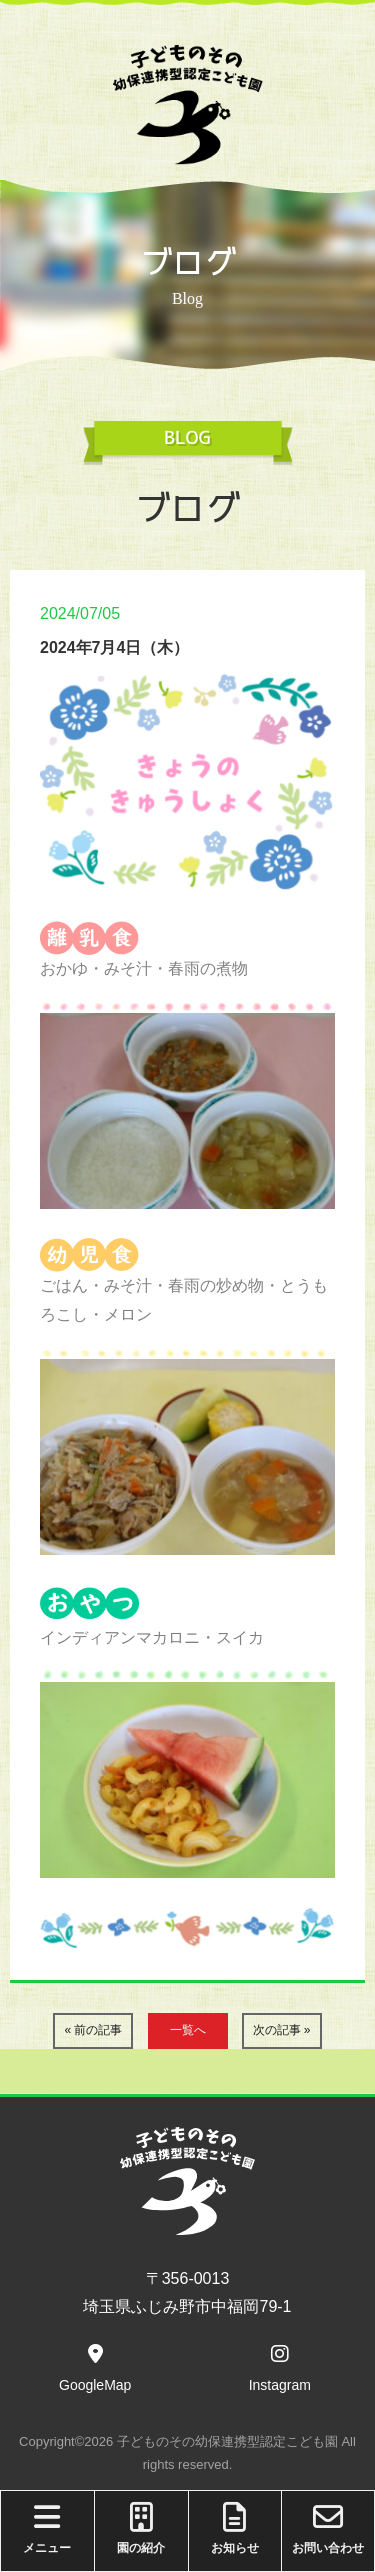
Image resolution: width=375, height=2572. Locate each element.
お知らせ (235, 2528)
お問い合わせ (328, 2528)
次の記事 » (282, 2030)
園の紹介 (141, 2528)
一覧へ (188, 2030)
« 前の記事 (93, 2030)
